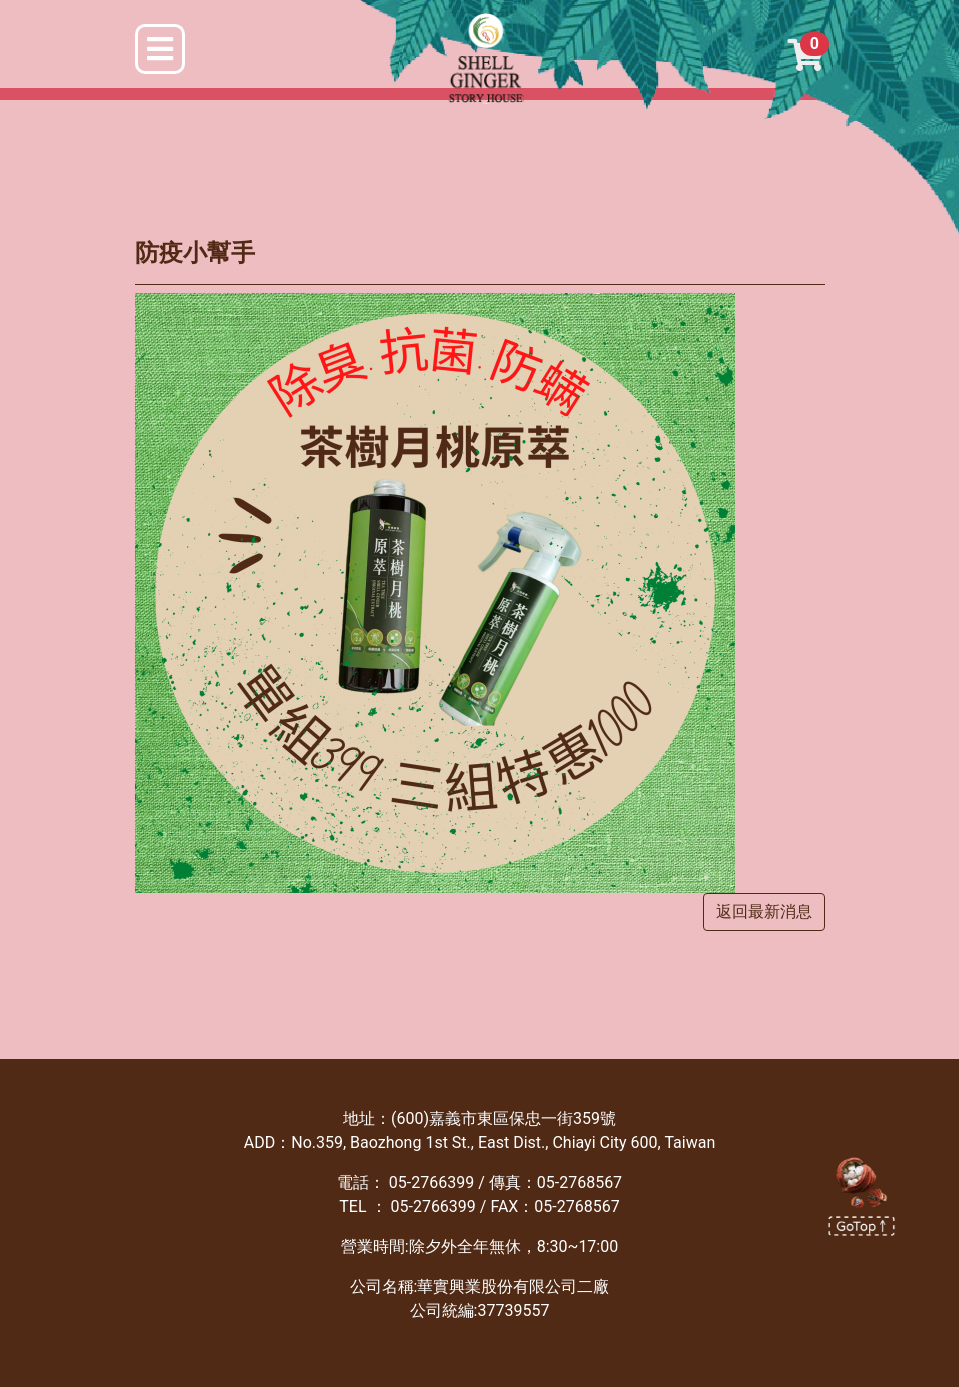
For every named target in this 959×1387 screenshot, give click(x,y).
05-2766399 (431, 1182)
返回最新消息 (764, 911)
